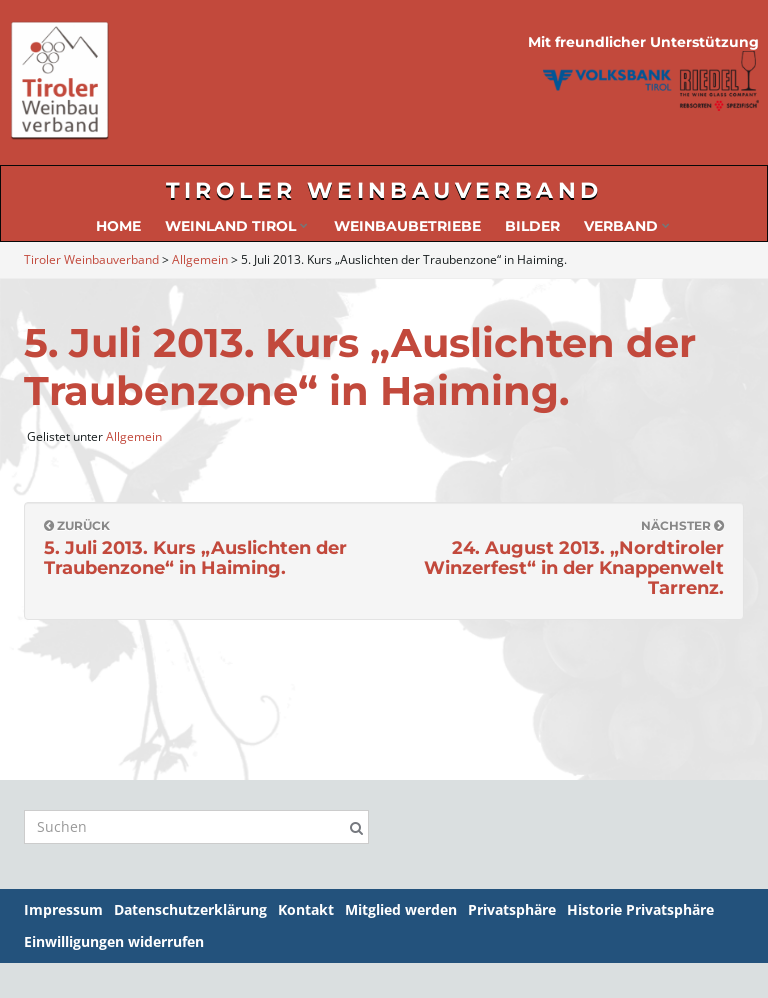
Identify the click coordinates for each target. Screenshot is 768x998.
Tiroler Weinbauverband (384, 190)
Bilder (532, 226)
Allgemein (134, 436)
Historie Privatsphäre (640, 909)
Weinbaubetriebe (407, 226)
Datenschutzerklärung (190, 909)
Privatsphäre (512, 909)
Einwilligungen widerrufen (114, 941)
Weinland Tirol (236, 226)
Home (118, 226)
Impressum (63, 909)
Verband (627, 226)
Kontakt (306, 909)
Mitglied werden (401, 909)
